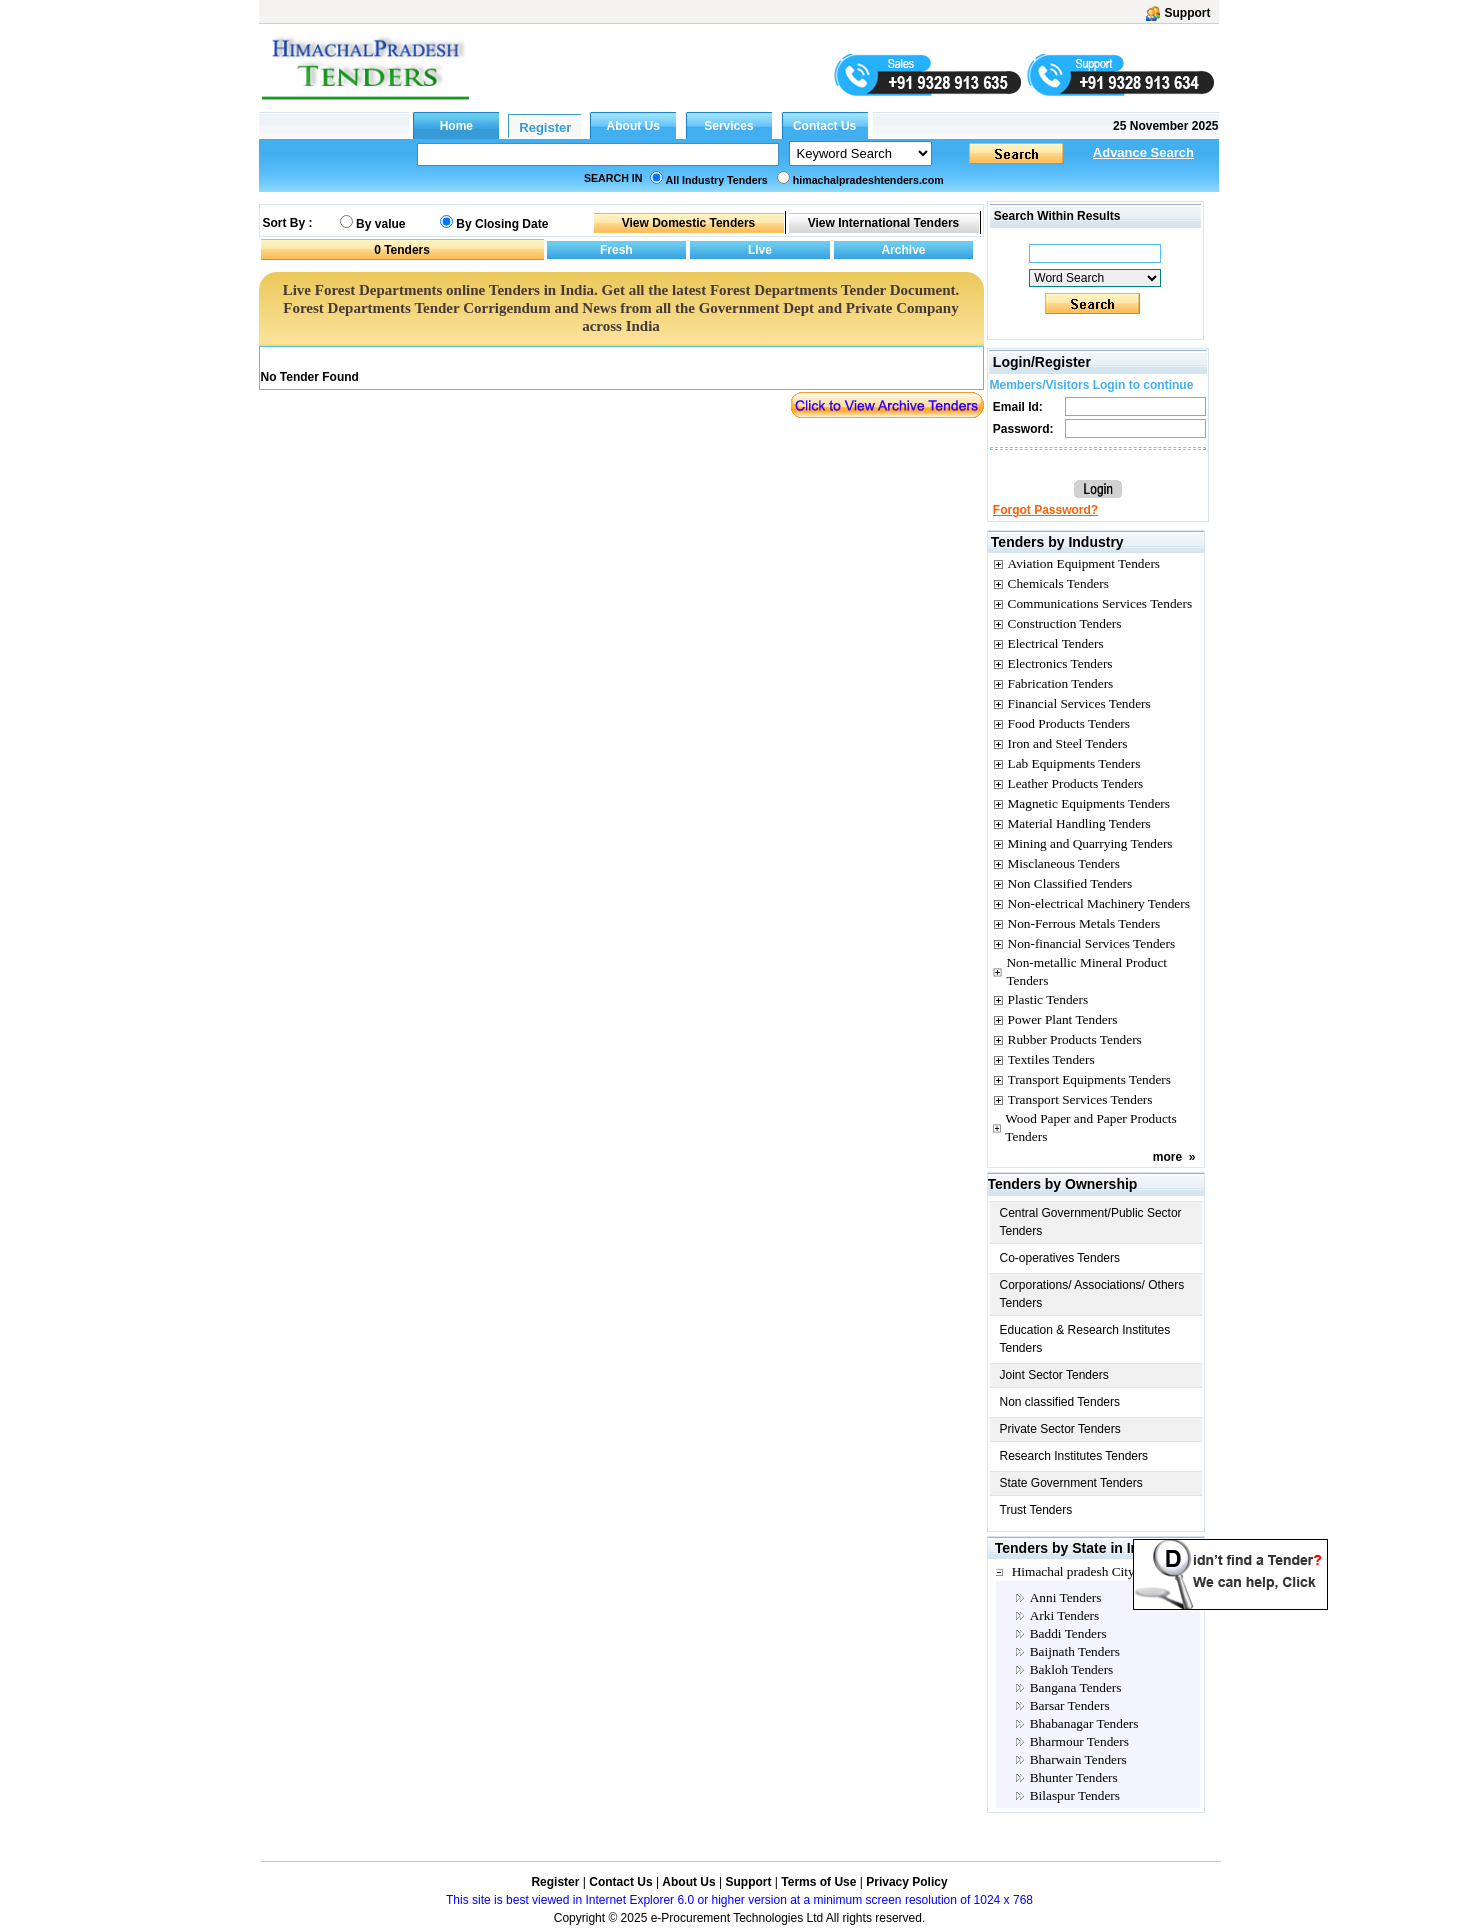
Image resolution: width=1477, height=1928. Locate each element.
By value (380, 224)
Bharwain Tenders (1078, 1759)
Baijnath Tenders (1075, 1651)
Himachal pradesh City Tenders (1096, 1571)
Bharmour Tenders (1079, 1741)
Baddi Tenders (1068, 1633)
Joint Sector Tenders (1054, 1375)
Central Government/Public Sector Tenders (1091, 1222)
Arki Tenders (1065, 1615)
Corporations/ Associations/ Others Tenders (1092, 1294)
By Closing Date (502, 224)
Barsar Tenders (1070, 1705)
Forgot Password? (1045, 510)
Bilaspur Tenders (1075, 1795)
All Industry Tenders (717, 180)
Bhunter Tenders (1074, 1777)
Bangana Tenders (1076, 1687)
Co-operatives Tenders (1060, 1258)
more (1167, 1157)
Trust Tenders (1036, 1510)
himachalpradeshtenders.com (868, 180)
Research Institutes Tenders (1074, 1456)
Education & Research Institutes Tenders (1085, 1339)
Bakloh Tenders (1072, 1669)
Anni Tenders (1066, 1597)
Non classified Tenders (1060, 1402)
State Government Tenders (1071, 1483)
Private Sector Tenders (1060, 1429)
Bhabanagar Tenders (1084, 1723)
